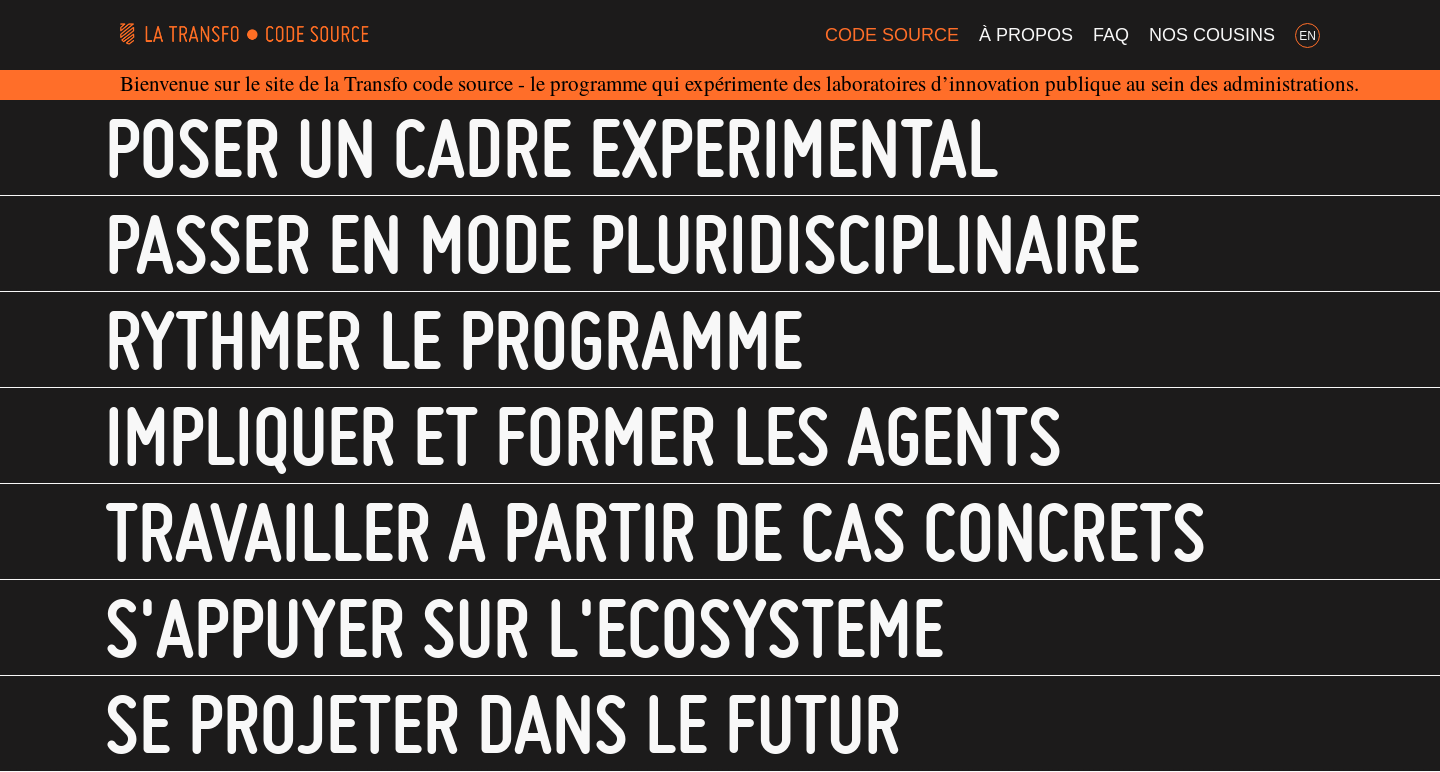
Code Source (892, 35)
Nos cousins (1212, 35)
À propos (1026, 35)
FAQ (1111, 35)
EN (1307, 36)
